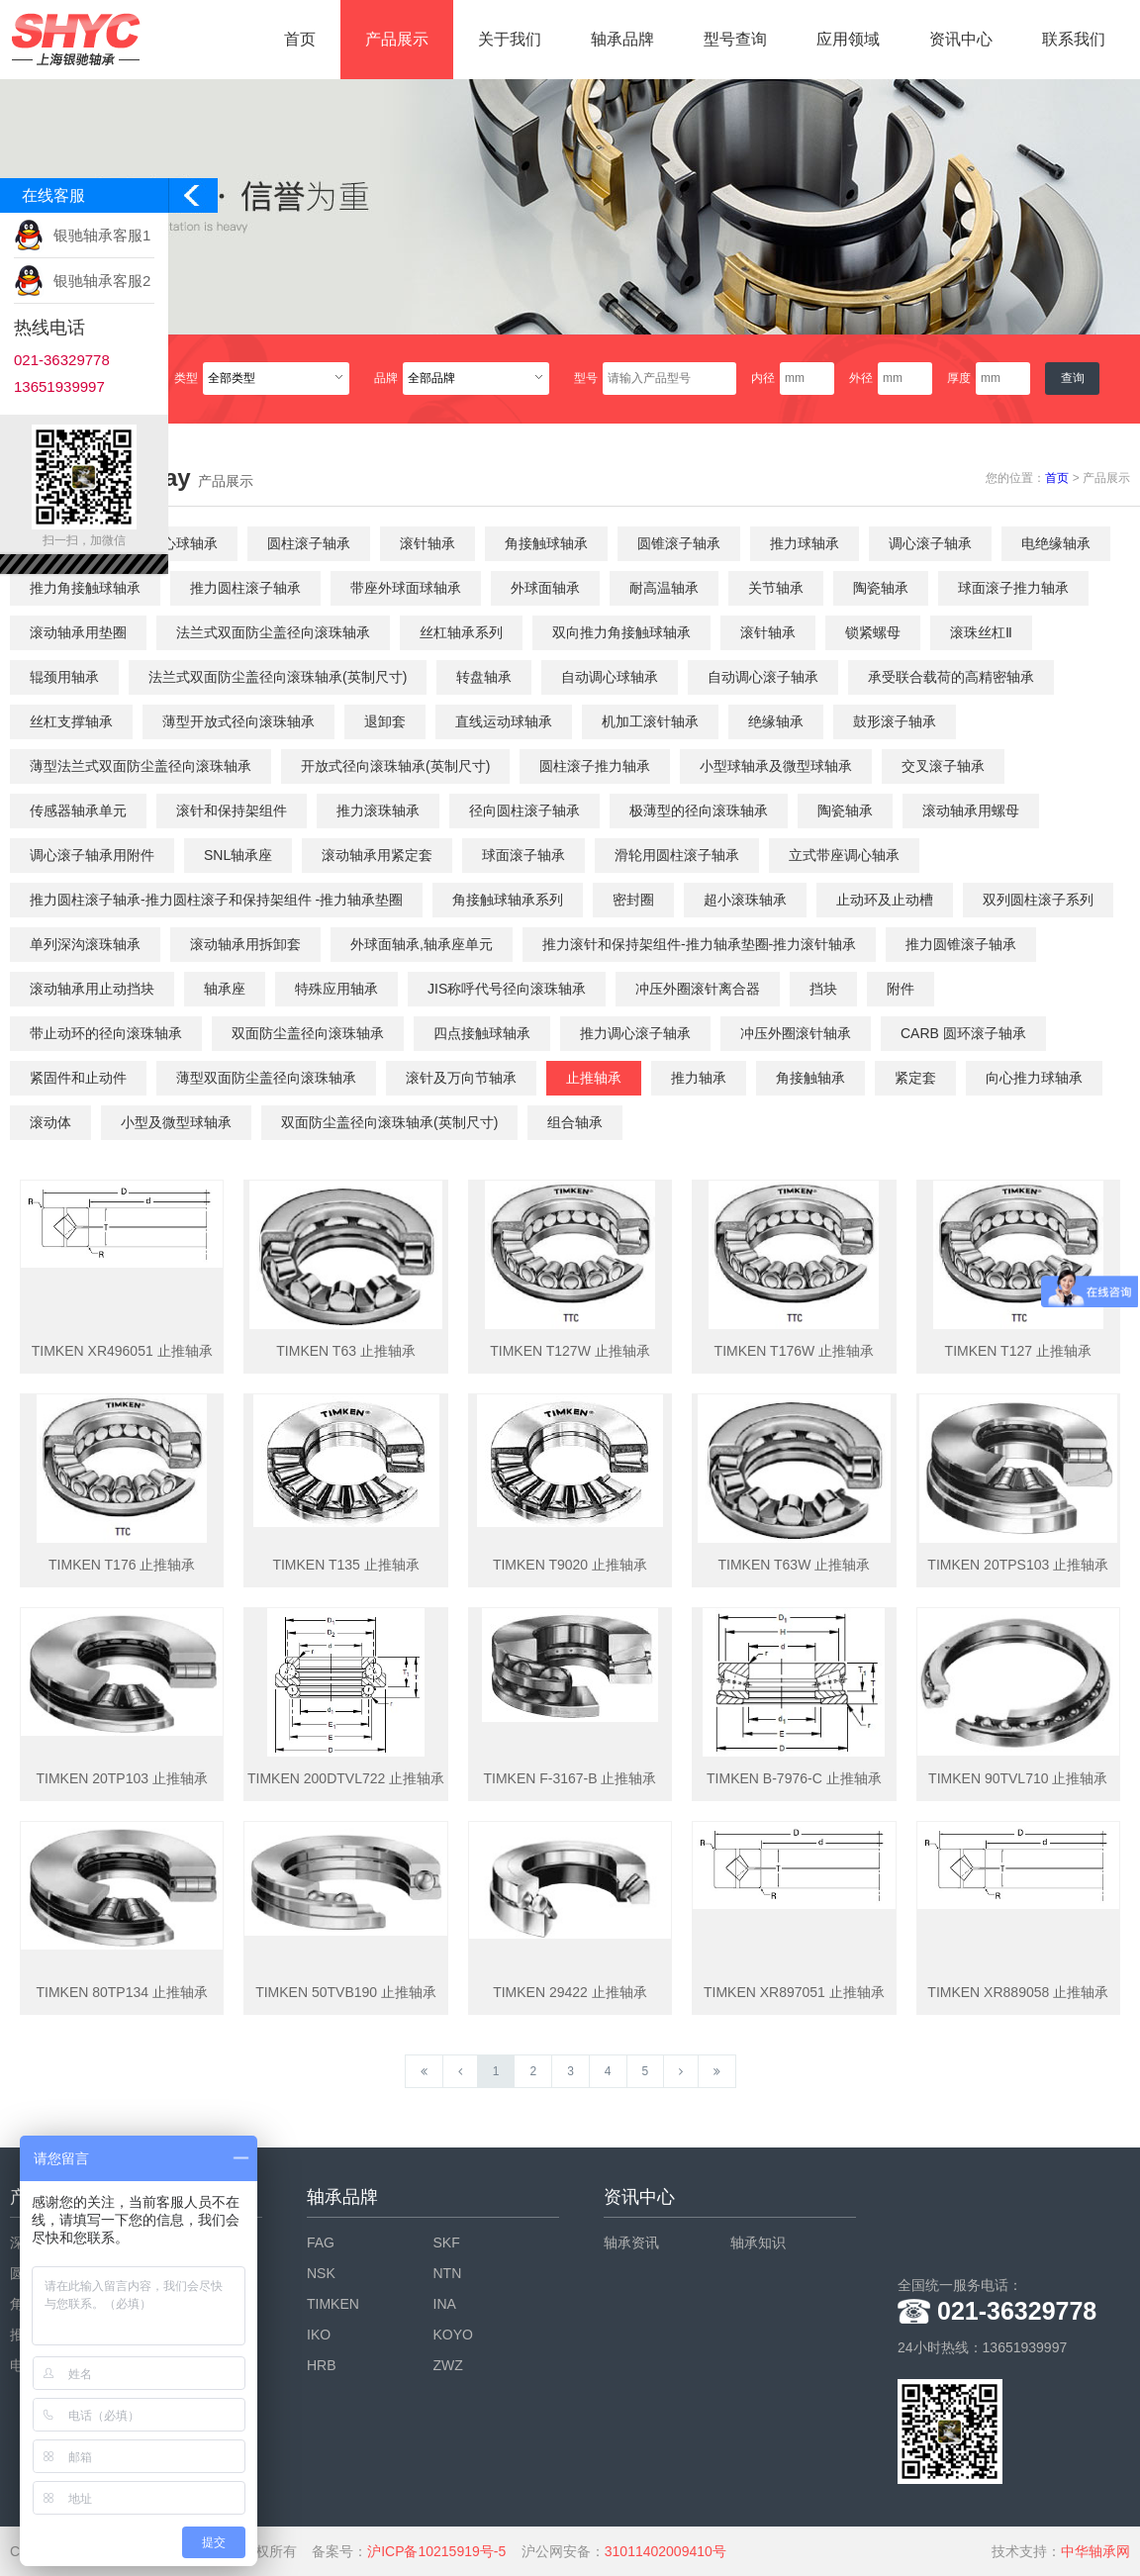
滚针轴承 (427, 543)
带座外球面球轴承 (405, 588)
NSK (321, 2273)
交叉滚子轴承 (943, 766)
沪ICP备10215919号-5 (436, 2551)
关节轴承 (776, 588)
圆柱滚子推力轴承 (594, 766)
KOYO (453, 2334)
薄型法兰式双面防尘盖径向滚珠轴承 (140, 766)
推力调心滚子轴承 (635, 1033)
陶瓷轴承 (880, 588)
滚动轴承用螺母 (970, 810)
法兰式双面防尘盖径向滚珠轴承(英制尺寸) (277, 677)
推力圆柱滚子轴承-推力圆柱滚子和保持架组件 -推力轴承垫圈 (216, 899)
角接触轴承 (810, 1078)
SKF (446, 2242)
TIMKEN (333, 2304)
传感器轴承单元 (78, 810)
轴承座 (224, 989)
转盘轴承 (484, 677)
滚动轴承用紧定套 (377, 855)
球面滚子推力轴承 (1013, 588)
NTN (447, 2273)
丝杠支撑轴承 (71, 721)
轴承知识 (758, 2242)
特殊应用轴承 (336, 989)
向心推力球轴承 (1034, 1078)
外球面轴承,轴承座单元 (421, 944)
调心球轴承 (183, 543)
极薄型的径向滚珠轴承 (698, 810)
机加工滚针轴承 (650, 721)
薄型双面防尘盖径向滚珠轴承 (266, 1078)
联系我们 (1073, 39)
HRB (321, 2365)
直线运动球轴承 (503, 721)
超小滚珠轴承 (745, 899)
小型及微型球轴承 (176, 1122)
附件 (900, 989)
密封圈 (633, 899)
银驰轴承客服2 (101, 280)
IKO (319, 2334)
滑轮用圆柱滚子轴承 (677, 855)
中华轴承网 (1095, 2551)
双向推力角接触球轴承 (621, 632)
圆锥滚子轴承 (678, 543)
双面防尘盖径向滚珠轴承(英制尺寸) (389, 1122)
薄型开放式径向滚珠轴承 (238, 721)
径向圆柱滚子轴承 (524, 810)
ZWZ (448, 2365)
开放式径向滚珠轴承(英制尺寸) (395, 766)
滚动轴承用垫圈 (78, 632)
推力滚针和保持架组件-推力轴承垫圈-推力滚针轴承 (699, 944)
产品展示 (396, 39)
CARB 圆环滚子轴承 (963, 1033)
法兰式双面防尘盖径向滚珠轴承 (273, 632)
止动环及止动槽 (884, 899)
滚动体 (50, 1122)
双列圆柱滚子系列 (1038, 899)
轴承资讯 (631, 2242)
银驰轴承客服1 (101, 235)
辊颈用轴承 (64, 677)
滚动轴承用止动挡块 (92, 989)
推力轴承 (698, 1078)
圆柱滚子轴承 (308, 543)
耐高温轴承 (664, 588)
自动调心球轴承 (609, 677)
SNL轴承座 (238, 855)
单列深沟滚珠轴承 (85, 944)
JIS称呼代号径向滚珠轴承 (507, 989)
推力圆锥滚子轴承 (960, 944)
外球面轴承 (545, 588)
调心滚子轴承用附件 (92, 855)
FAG (320, 2242)
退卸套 (385, 721)
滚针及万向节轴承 (461, 1078)
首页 (300, 39)
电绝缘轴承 (1056, 543)
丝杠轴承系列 (461, 632)
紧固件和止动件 (78, 1078)
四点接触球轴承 (481, 1033)
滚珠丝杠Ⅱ (981, 632)
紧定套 (915, 1078)
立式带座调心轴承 (844, 855)
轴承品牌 (622, 39)
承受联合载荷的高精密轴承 (951, 677)
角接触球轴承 (546, 543)
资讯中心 (961, 39)
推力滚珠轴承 (378, 810)
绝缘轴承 (776, 721)
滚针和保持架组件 (231, 810)
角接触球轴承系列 (507, 899)
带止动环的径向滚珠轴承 (106, 1033)
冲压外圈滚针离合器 (697, 989)
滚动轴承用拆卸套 (245, 944)
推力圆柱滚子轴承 (245, 588)
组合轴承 (575, 1122)
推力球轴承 (804, 543)
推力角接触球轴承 (85, 588)
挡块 (823, 989)
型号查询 (735, 39)
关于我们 (509, 39)
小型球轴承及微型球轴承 (776, 766)
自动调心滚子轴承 (763, 677)
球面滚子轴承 (523, 855)
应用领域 (848, 39)
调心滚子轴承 (930, 543)
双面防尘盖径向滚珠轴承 (308, 1033)
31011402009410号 (665, 2551)
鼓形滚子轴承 (894, 721)
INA (444, 2304)
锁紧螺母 (873, 632)
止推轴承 (593, 1078)
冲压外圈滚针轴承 (795, 1033)
